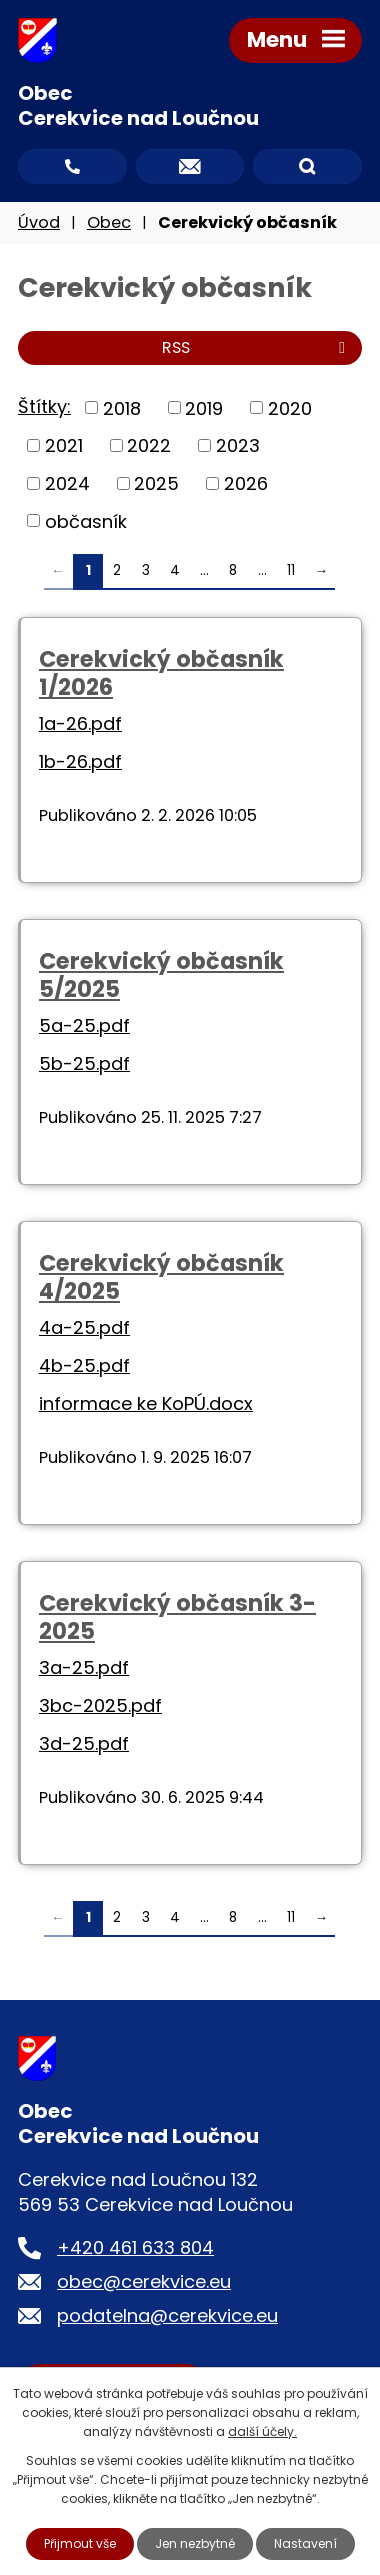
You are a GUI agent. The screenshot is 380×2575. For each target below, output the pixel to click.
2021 (64, 445)
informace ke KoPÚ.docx (146, 1403)
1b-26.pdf (80, 761)
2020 (290, 407)
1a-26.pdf (80, 723)
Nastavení (305, 2543)
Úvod (39, 222)
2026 (246, 483)
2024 (67, 483)
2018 (122, 407)
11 (291, 570)
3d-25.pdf (84, 1743)
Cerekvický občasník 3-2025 (177, 1617)
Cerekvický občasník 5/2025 (161, 975)
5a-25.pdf (84, 1025)
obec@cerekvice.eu (144, 2281)
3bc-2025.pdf (100, 1705)
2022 (149, 445)
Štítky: (44, 406)
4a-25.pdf (84, 1327)
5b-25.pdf (84, 1063)
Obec (109, 222)
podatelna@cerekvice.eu (167, 2315)
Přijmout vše (80, 2543)
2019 (204, 407)
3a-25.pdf (84, 1667)
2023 (238, 445)
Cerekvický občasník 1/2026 (161, 673)
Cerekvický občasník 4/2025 (161, 1277)
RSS (257, 347)
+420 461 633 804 (135, 2247)
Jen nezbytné (195, 2543)
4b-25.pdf (84, 1365)
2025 (156, 483)
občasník (86, 520)
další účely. (262, 2431)
